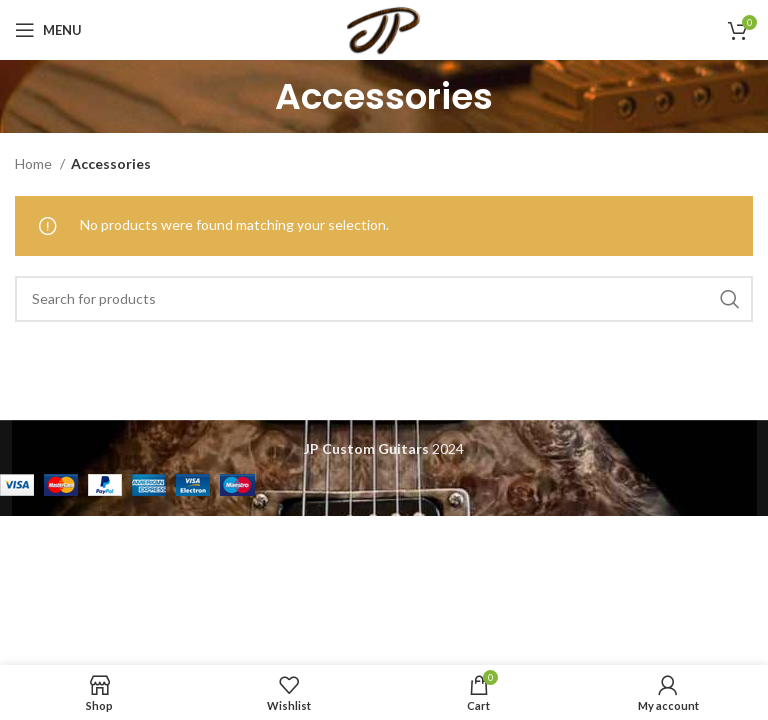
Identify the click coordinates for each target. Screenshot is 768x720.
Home (35, 163)
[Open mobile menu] (48, 30)
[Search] (384, 299)
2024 (384, 448)
